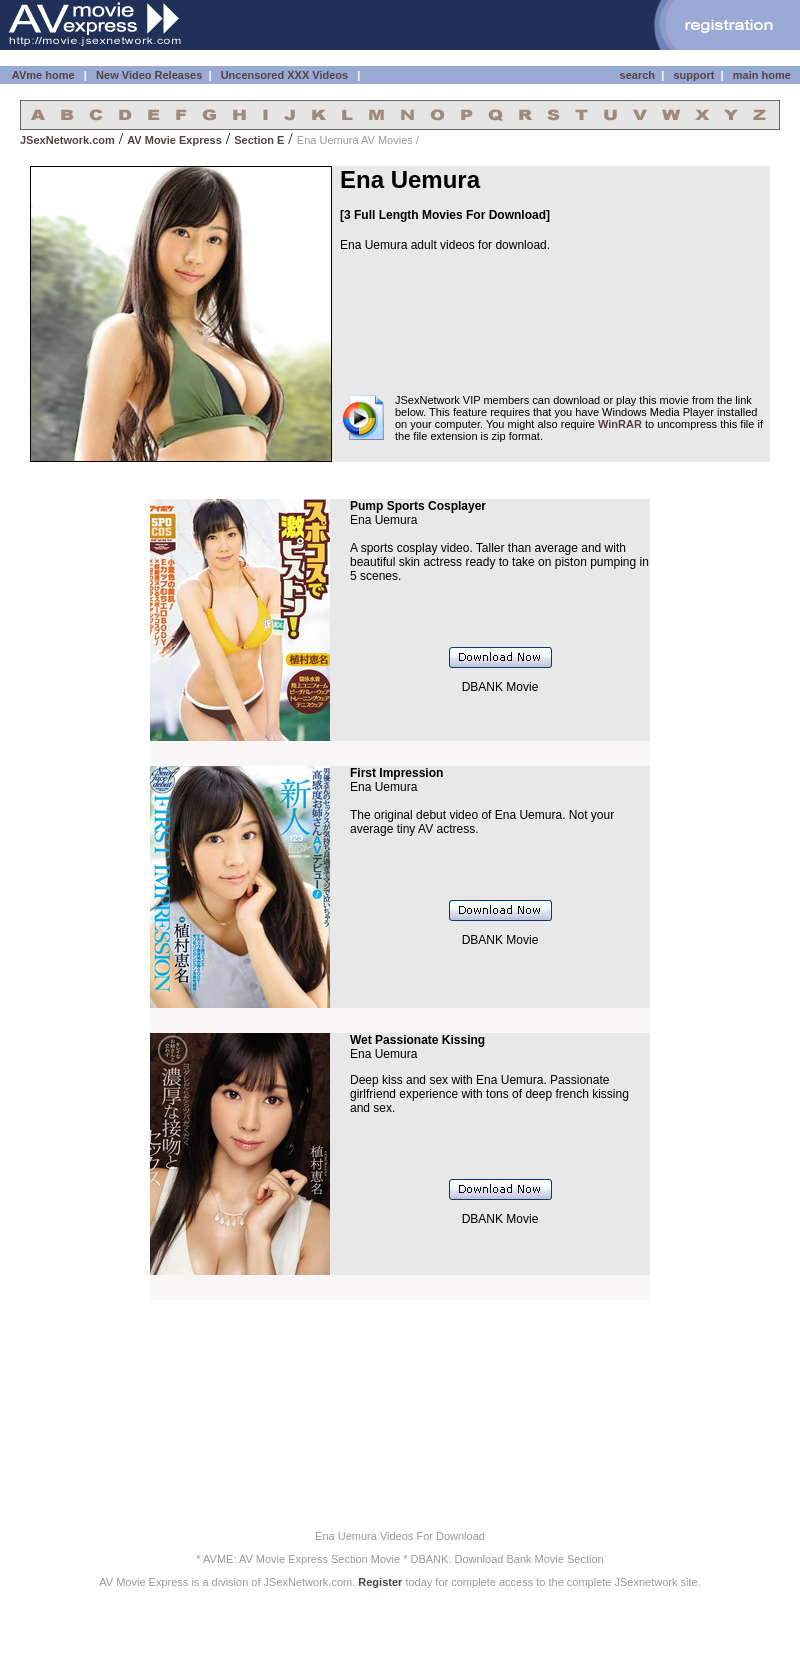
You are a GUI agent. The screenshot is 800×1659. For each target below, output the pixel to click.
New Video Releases (149, 75)
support (693, 75)
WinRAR (620, 424)
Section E (259, 140)
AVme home (41, 75)
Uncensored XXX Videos (286, 75)
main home (762, 75)
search (637, 75)
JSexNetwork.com (67, 140)
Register (380, 1582)
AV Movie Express (174, 140)
